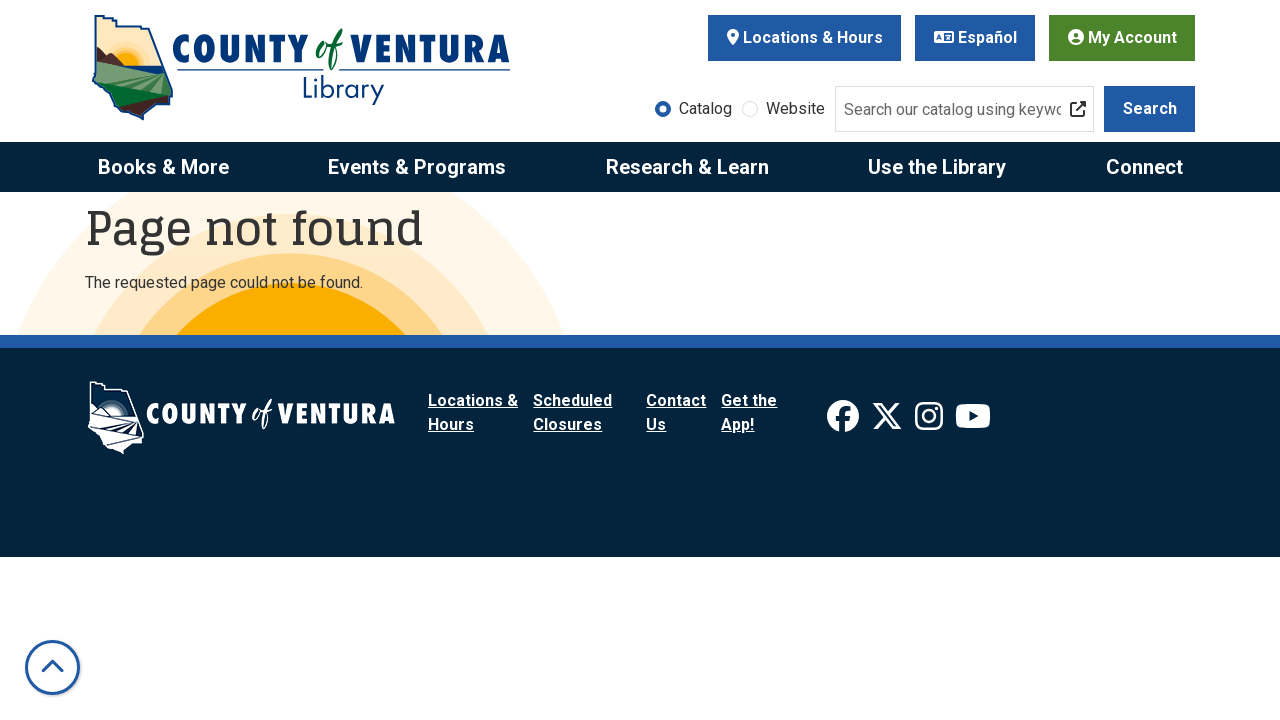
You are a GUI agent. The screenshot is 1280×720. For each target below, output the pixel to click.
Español (975, 37)
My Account (1122, 37)
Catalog (705, 108)
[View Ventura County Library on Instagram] (931, 422)
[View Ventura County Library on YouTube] (973, 422)
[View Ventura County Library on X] (889, 422)
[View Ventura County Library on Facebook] (845, 422)
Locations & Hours (805, 37)
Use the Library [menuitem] (937, 167)
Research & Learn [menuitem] (687, 167)
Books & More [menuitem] (163, 167)
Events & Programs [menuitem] (417, 167)
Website (795, 108)
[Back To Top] (52, 667)
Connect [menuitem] (1144, 167)
